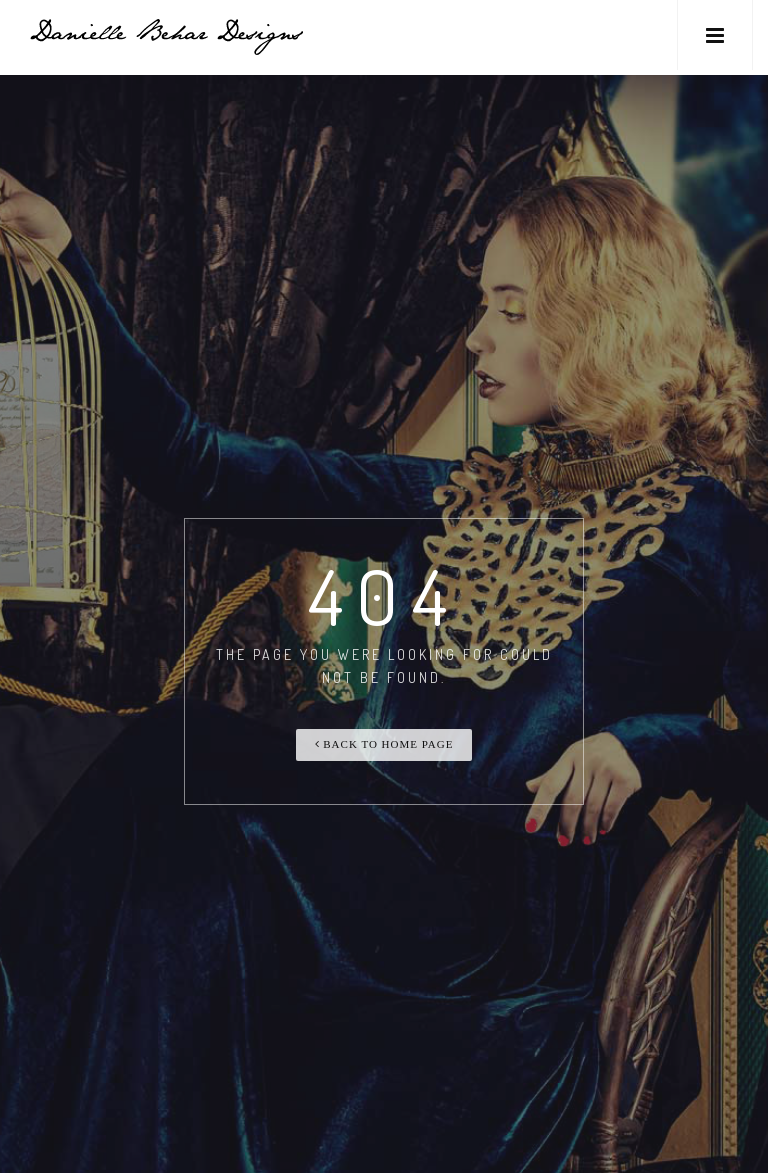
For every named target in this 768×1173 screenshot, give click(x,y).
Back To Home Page (384, 744)
